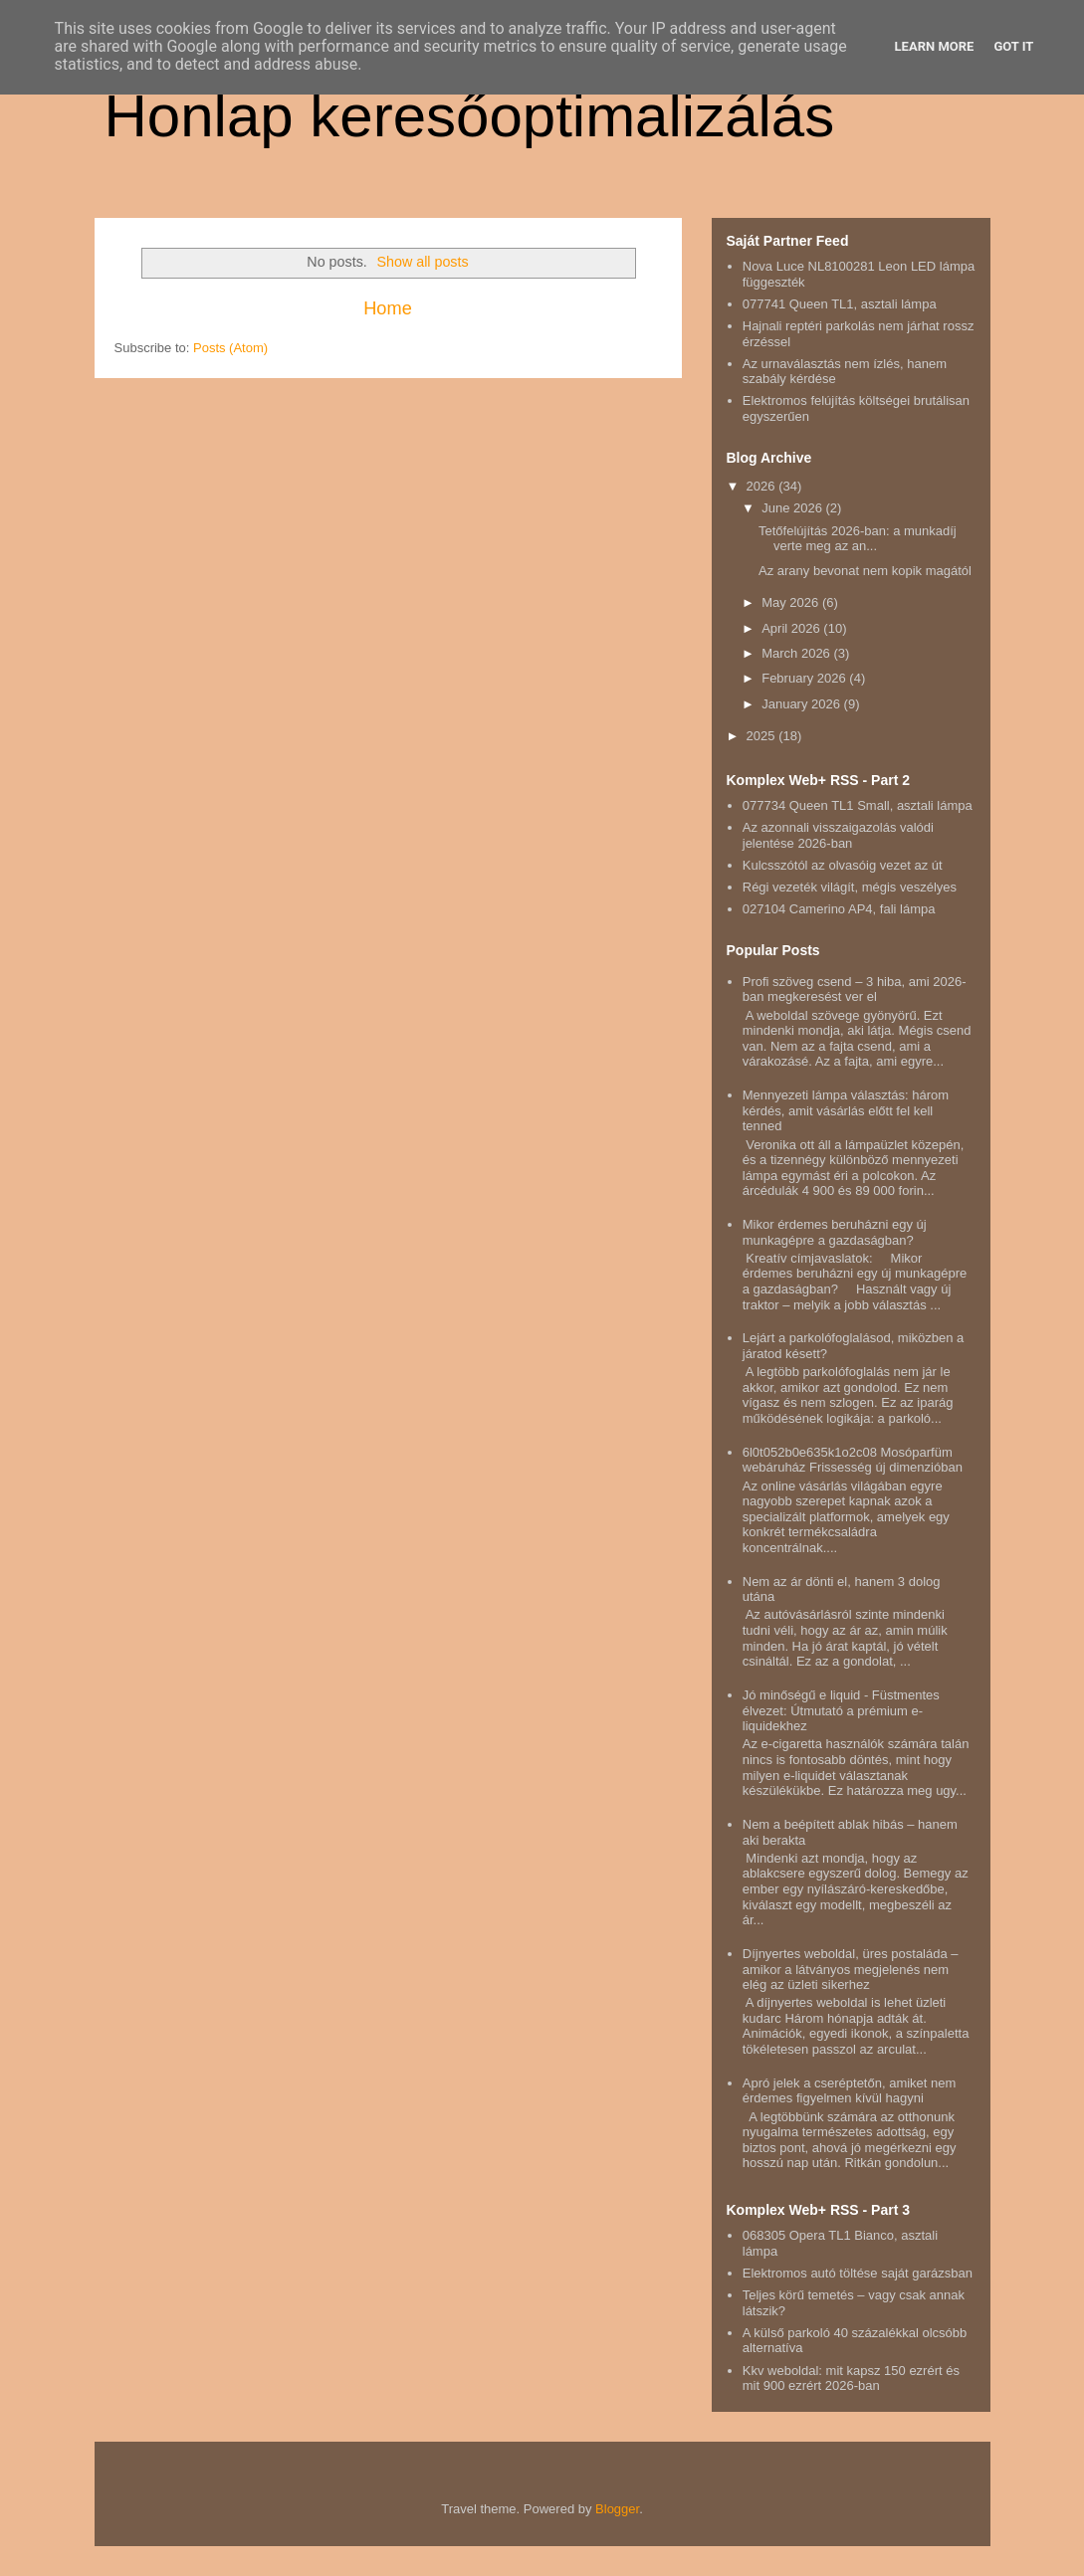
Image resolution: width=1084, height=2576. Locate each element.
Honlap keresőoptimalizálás (470, 116)
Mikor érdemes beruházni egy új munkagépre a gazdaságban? (835, 1232)
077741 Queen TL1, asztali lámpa (840, 304)
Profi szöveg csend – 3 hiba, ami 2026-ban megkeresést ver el (855, 989)
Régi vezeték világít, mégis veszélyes (850, 887)
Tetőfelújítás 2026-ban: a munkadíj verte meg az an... (858, 538)
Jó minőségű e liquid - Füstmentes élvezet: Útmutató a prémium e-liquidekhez (841, 1710)
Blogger (617, 2508)
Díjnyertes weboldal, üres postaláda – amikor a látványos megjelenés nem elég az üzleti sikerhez (851, 1969)
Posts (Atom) (230, 347)
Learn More (935, 46)
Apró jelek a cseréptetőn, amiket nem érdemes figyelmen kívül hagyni (850, 2091)
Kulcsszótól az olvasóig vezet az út (843, 865)
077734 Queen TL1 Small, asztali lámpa (858, 805)
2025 (763, 735)
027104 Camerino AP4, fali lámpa (839, 908)
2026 (763, 486)
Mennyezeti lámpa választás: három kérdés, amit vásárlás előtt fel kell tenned (846, 1110)
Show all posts (422, 262)
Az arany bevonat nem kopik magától (865, 570)
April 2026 (792, 628)
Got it (1013, 46)
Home (387, 308)
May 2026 (791, 602)
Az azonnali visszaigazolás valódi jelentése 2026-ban (838, 835)
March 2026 (797, 653)
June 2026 (793, 507)
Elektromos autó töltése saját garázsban (858, 2273)
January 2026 (802, 703)
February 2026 (805, 678)
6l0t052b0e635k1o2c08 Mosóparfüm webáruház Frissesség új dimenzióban (853, 1460)
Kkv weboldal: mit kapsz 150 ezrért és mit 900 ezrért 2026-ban (851, 2378)
